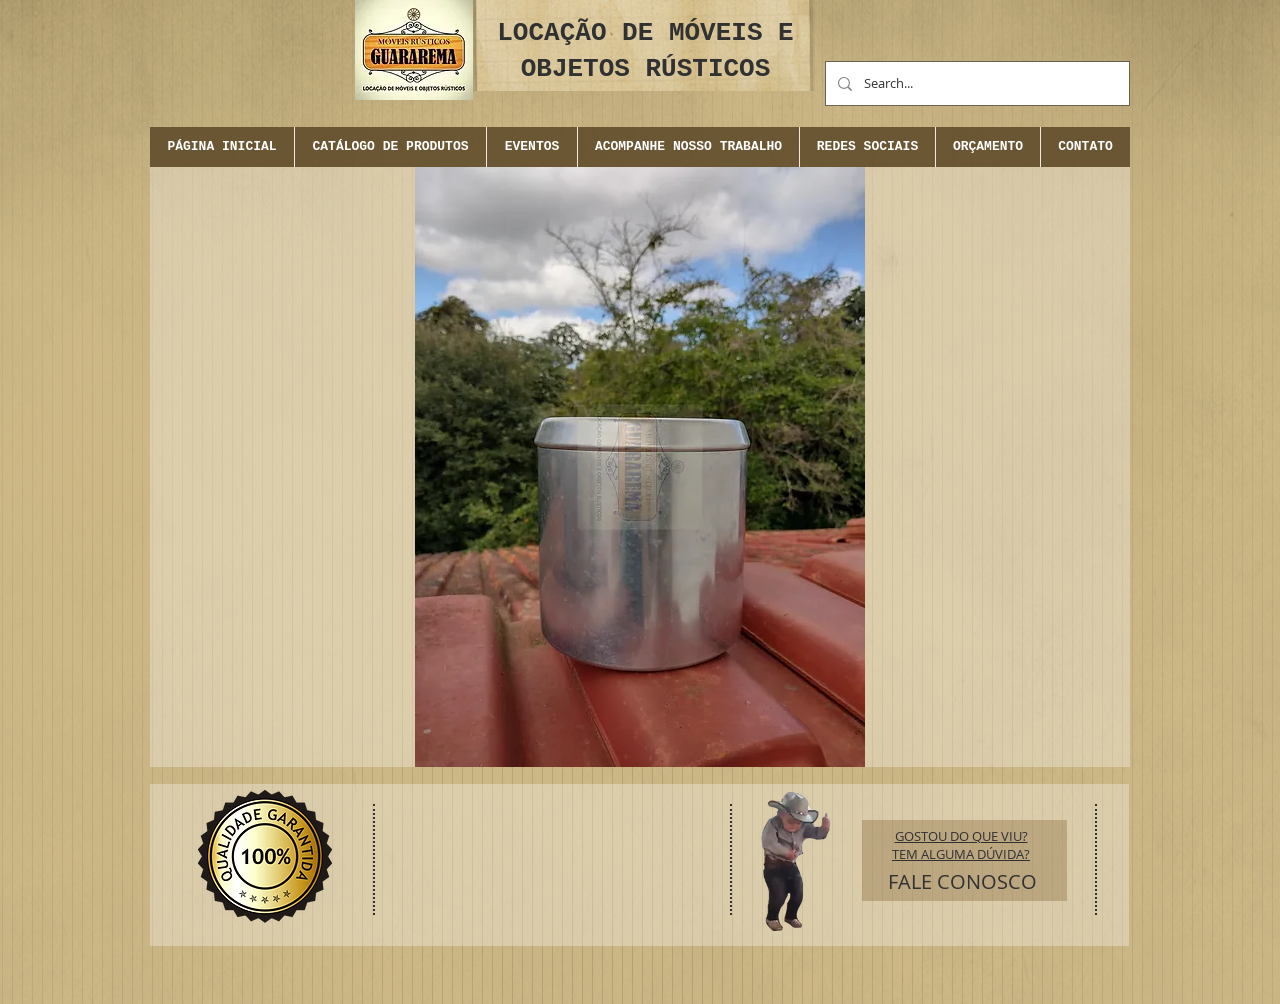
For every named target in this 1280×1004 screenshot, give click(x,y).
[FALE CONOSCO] (962, 882)
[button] (531, 147)
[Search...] (975, 83)
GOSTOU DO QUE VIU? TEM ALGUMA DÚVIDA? (961, 845)
